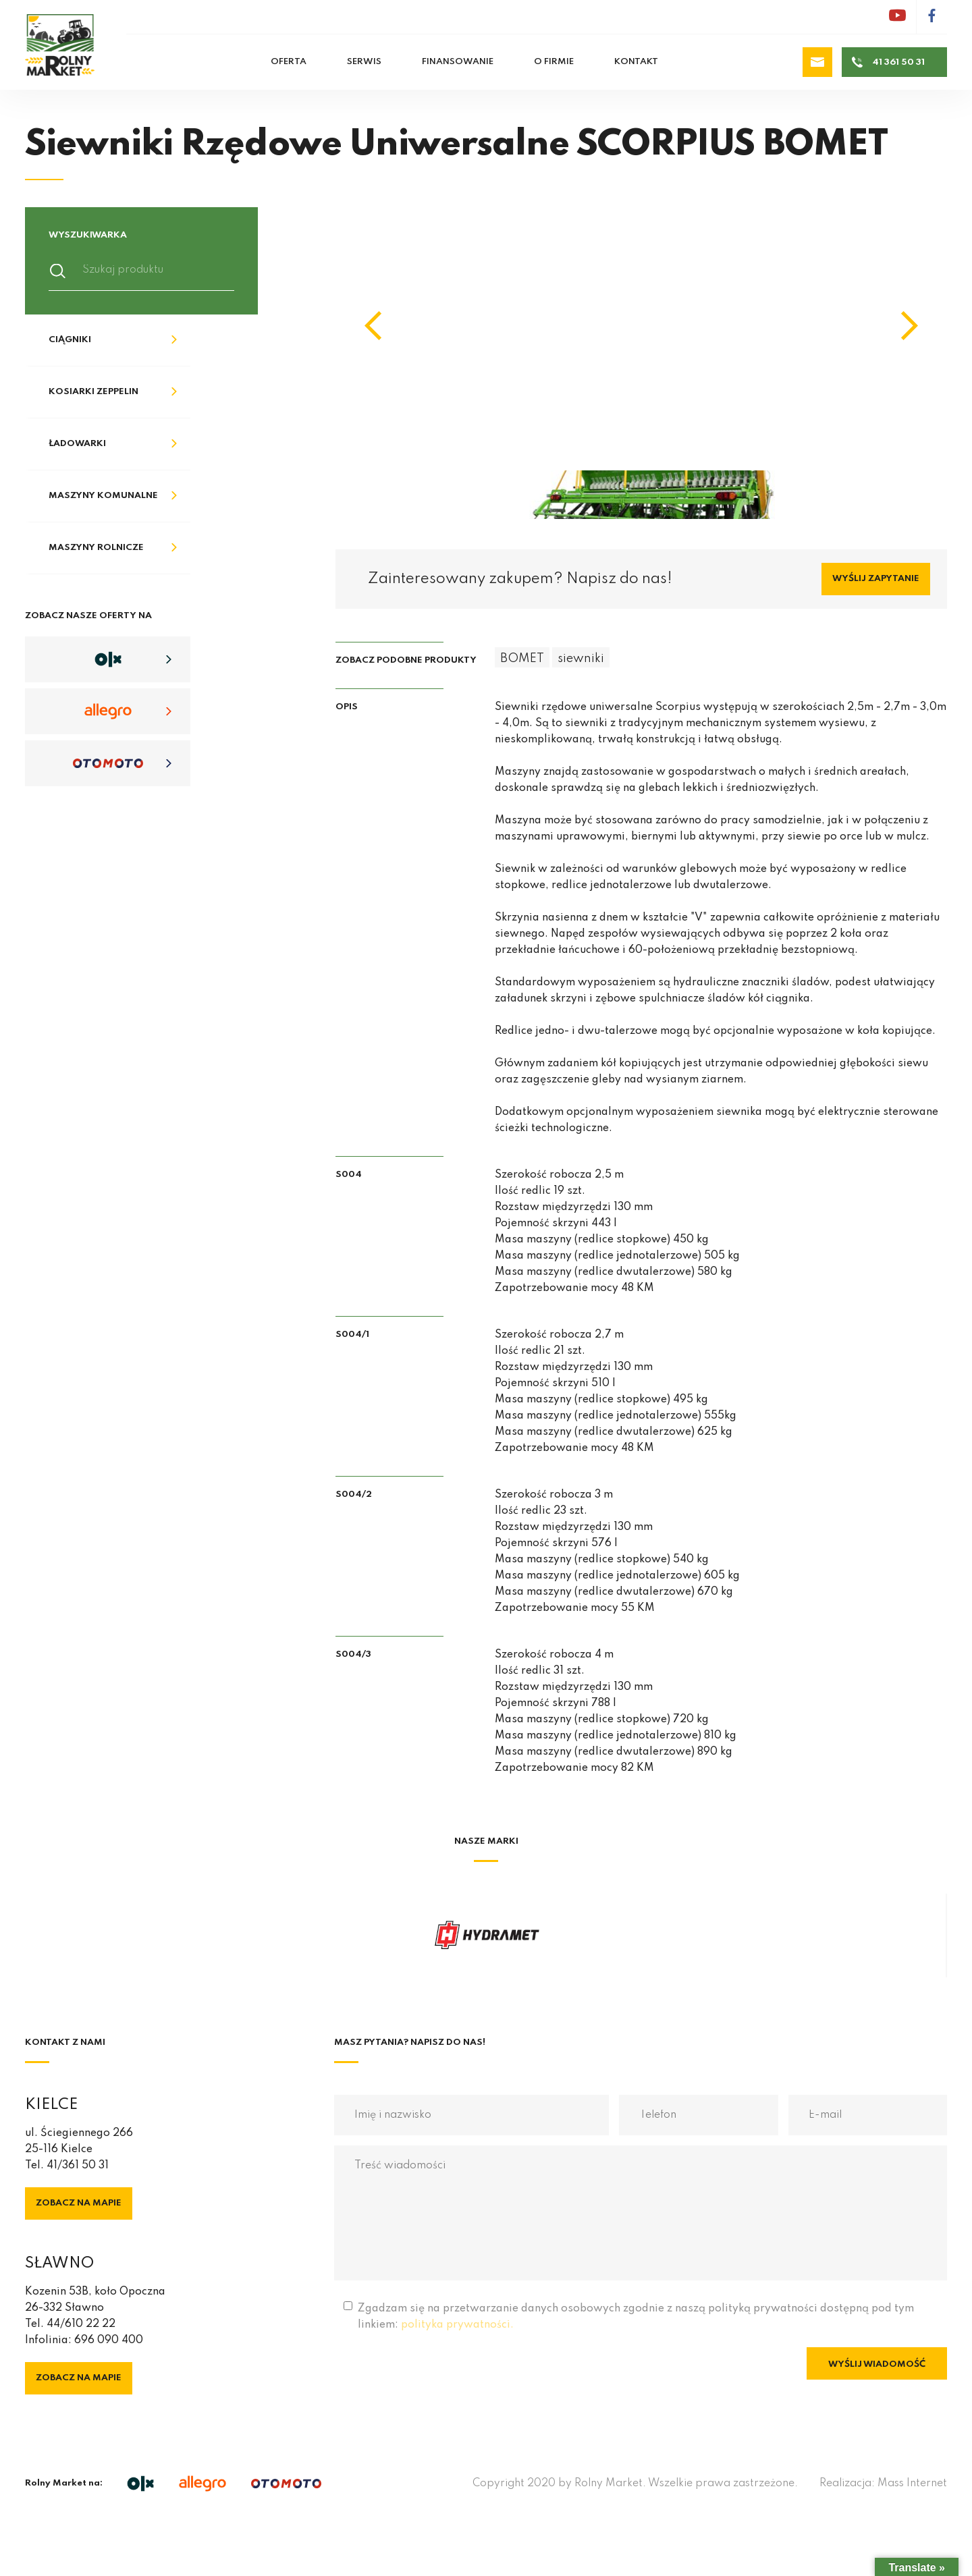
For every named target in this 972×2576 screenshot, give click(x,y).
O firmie (554, 61)
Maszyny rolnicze (96, 547)
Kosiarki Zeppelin (93, 391)
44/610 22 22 (81, 2324)
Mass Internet (912, 2483)
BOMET (522, 659)
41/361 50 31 (78, 2165)
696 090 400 (108, 2340)
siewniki (581, 659)
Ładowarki (77, 443)
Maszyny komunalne (103, 495)
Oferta (288, 61)
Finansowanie (457, 61)
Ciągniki (70, 339)
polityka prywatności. (457, 2325)
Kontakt (636, 61)
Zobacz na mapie (79, 2203)
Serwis (364, 61)
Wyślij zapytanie (875, 578)
